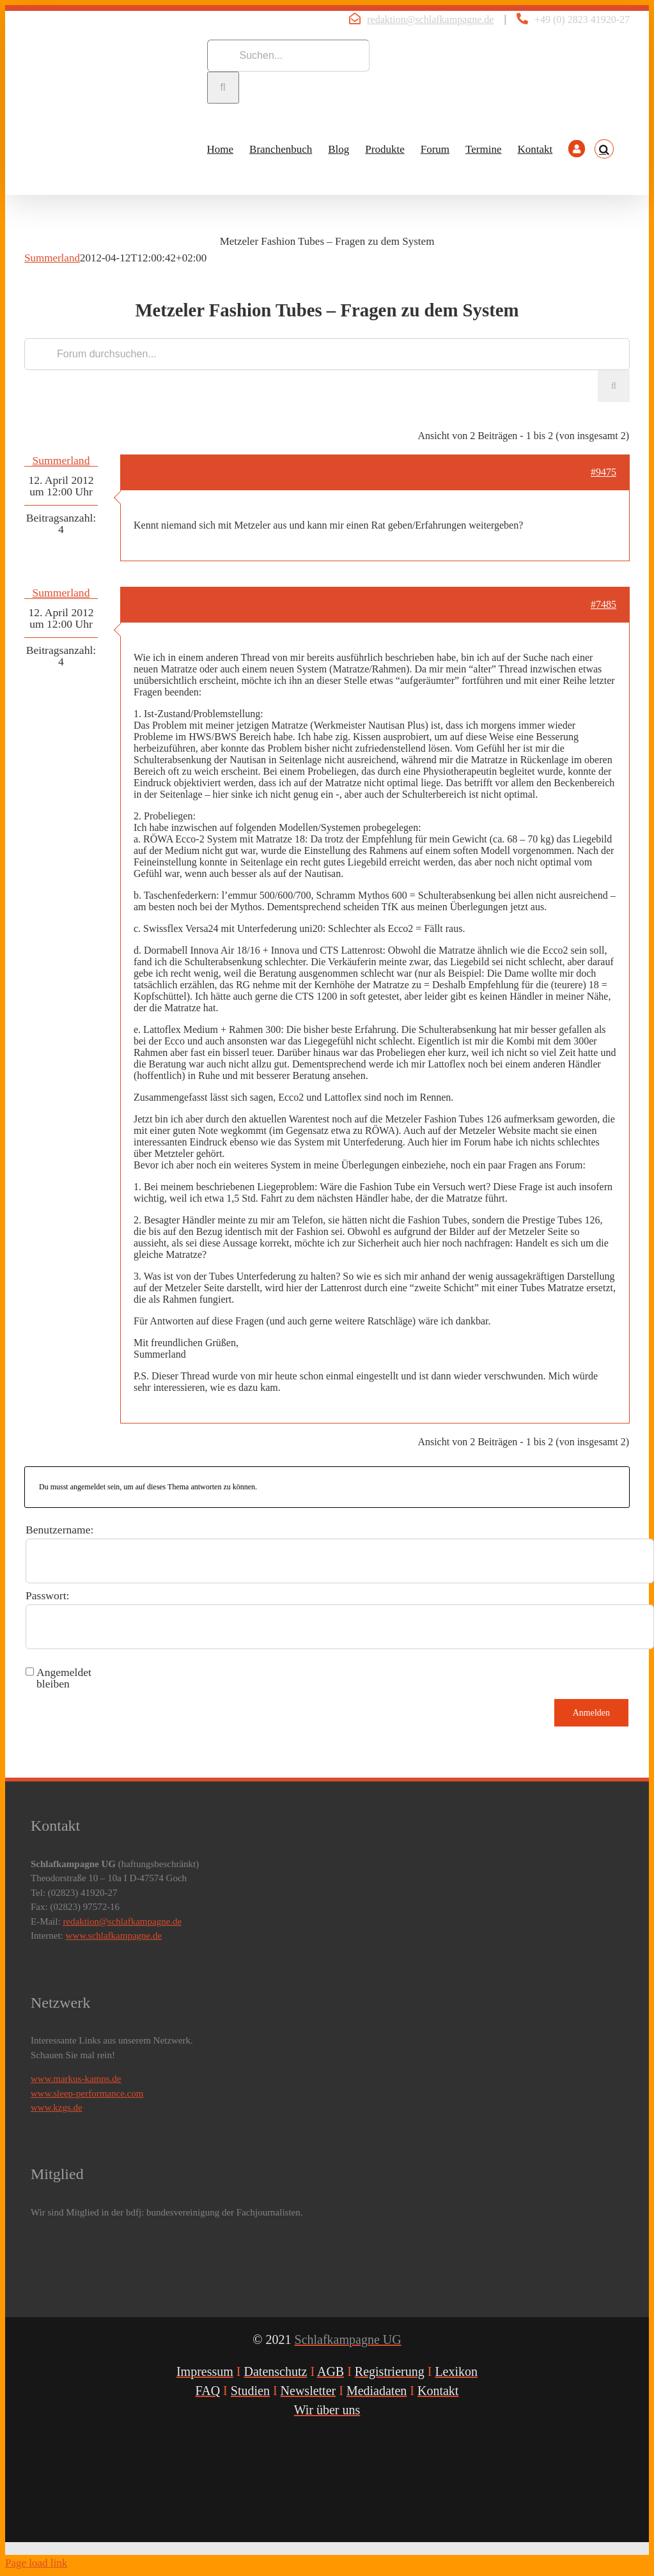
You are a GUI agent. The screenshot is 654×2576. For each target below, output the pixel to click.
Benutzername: (60, 1529)
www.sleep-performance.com (87, 2093)
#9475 (603, 472)
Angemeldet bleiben (63, 1677)
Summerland (52, 258)
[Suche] (223, 88)
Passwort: (47, 1595)
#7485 (603, 604)
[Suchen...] (288, 56)
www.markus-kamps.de (76, 2079)
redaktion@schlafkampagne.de (430, 19)
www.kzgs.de (56, 2107)
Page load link (36, 2563)
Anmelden (591, 1713)
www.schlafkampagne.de (114, 1935)
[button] (604, 149)
